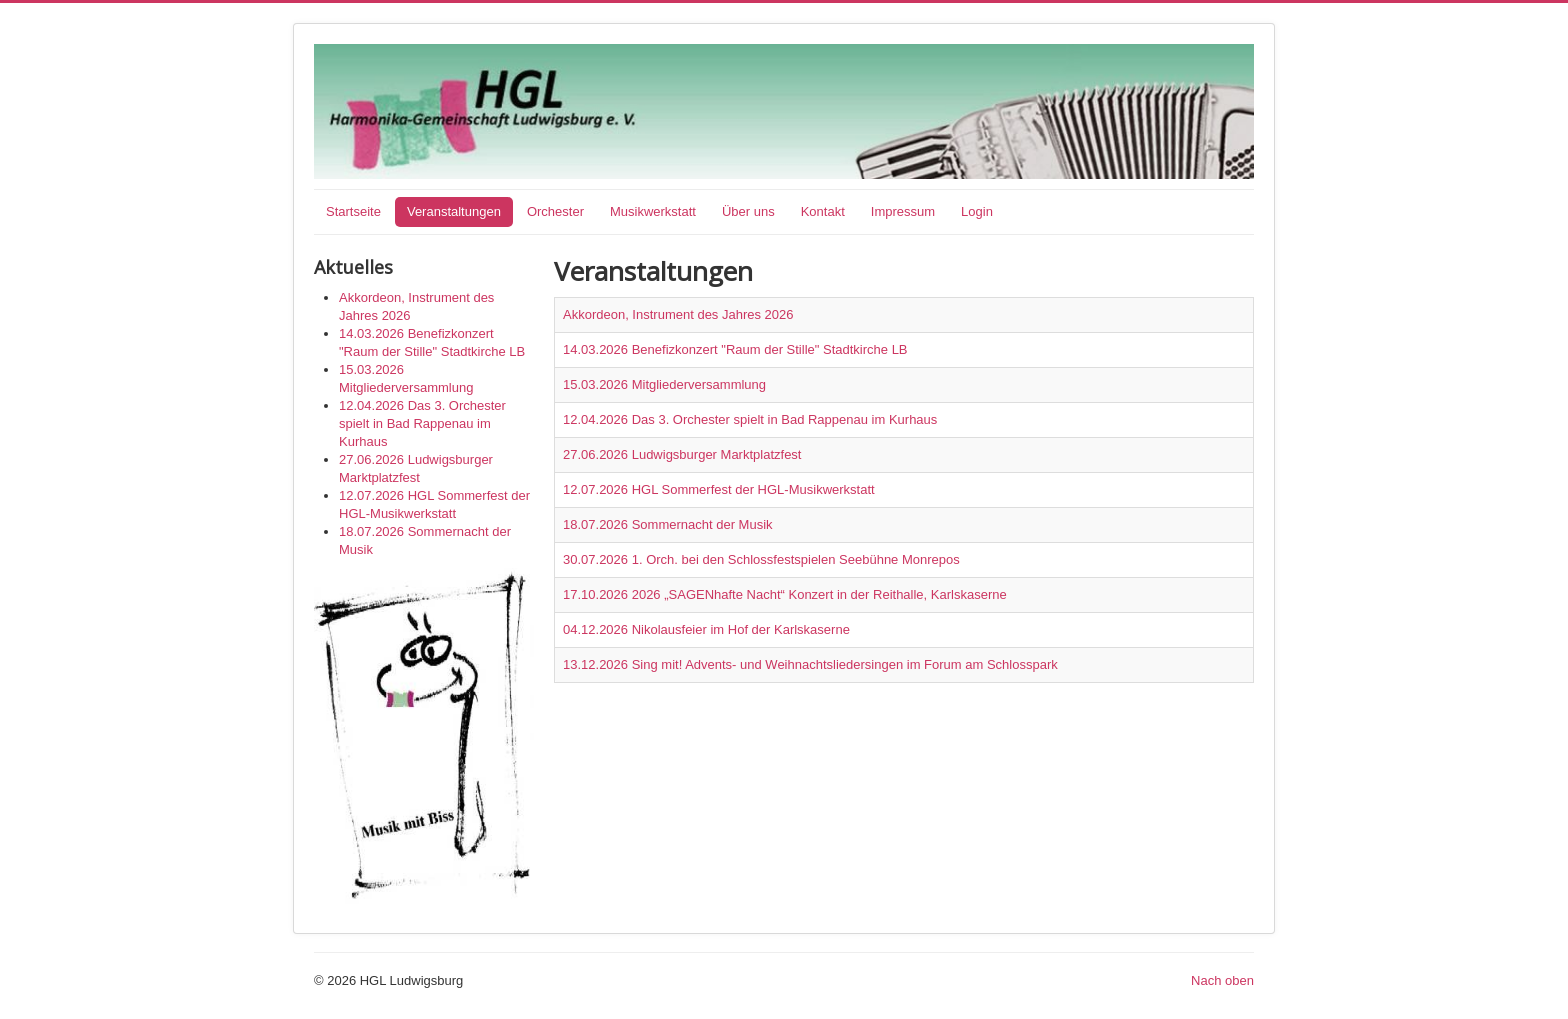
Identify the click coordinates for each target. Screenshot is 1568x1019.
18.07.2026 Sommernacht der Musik (668, 524)
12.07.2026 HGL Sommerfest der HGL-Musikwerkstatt (719, 489)
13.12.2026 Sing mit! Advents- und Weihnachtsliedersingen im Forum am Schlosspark (810, 664)
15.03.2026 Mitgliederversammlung (664, 384)
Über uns (748, 211)
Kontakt (823, 211)
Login (977, 211)
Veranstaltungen (454, 211)
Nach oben (1222, 980)
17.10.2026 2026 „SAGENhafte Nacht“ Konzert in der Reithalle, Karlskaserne (785, 594)
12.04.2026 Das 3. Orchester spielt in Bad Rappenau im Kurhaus (750, 419)
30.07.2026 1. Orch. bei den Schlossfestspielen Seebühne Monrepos (761, 559)
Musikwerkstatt (653, 211)
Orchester (555, 211)
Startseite (353, 211)
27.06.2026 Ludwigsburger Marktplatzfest (682, 454)
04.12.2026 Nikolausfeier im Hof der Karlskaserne (706, 629)
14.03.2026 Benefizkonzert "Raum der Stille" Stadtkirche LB (735, 349)
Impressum (903, 211)
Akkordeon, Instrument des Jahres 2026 (678, 314)
